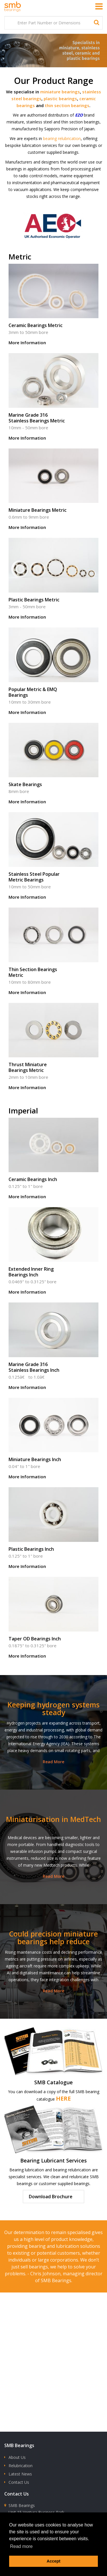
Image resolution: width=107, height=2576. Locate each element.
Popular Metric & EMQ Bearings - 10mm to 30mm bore (53, 673)
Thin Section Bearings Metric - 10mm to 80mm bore (53, 953)
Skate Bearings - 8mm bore (53, 765)
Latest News (20, 2474)
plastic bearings (60, 98)
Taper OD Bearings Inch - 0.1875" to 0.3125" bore (53, 1619)
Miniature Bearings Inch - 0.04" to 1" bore (53, 1440)
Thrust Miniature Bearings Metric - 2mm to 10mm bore (53, 1048)
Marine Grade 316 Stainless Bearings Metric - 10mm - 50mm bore (53, 398)
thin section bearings (67, 105)
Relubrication (21, 2465)
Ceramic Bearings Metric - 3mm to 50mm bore (53, 306)
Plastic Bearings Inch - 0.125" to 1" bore (53, 1530)
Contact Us (19, 2482)
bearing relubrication (62, 138)
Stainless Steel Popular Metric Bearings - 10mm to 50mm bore (53, 857)
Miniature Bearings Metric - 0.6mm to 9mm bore (53, 491)
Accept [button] (53, 2561)
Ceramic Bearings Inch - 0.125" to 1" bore (53, 1160)
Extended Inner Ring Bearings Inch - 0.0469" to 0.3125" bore (53, 1252)
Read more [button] (21, 2546)
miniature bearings (60, 92)
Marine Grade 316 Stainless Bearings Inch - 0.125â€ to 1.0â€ (53, 1348)
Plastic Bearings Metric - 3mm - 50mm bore (53, 580)
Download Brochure (50, 2196)
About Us (17, 2457)
